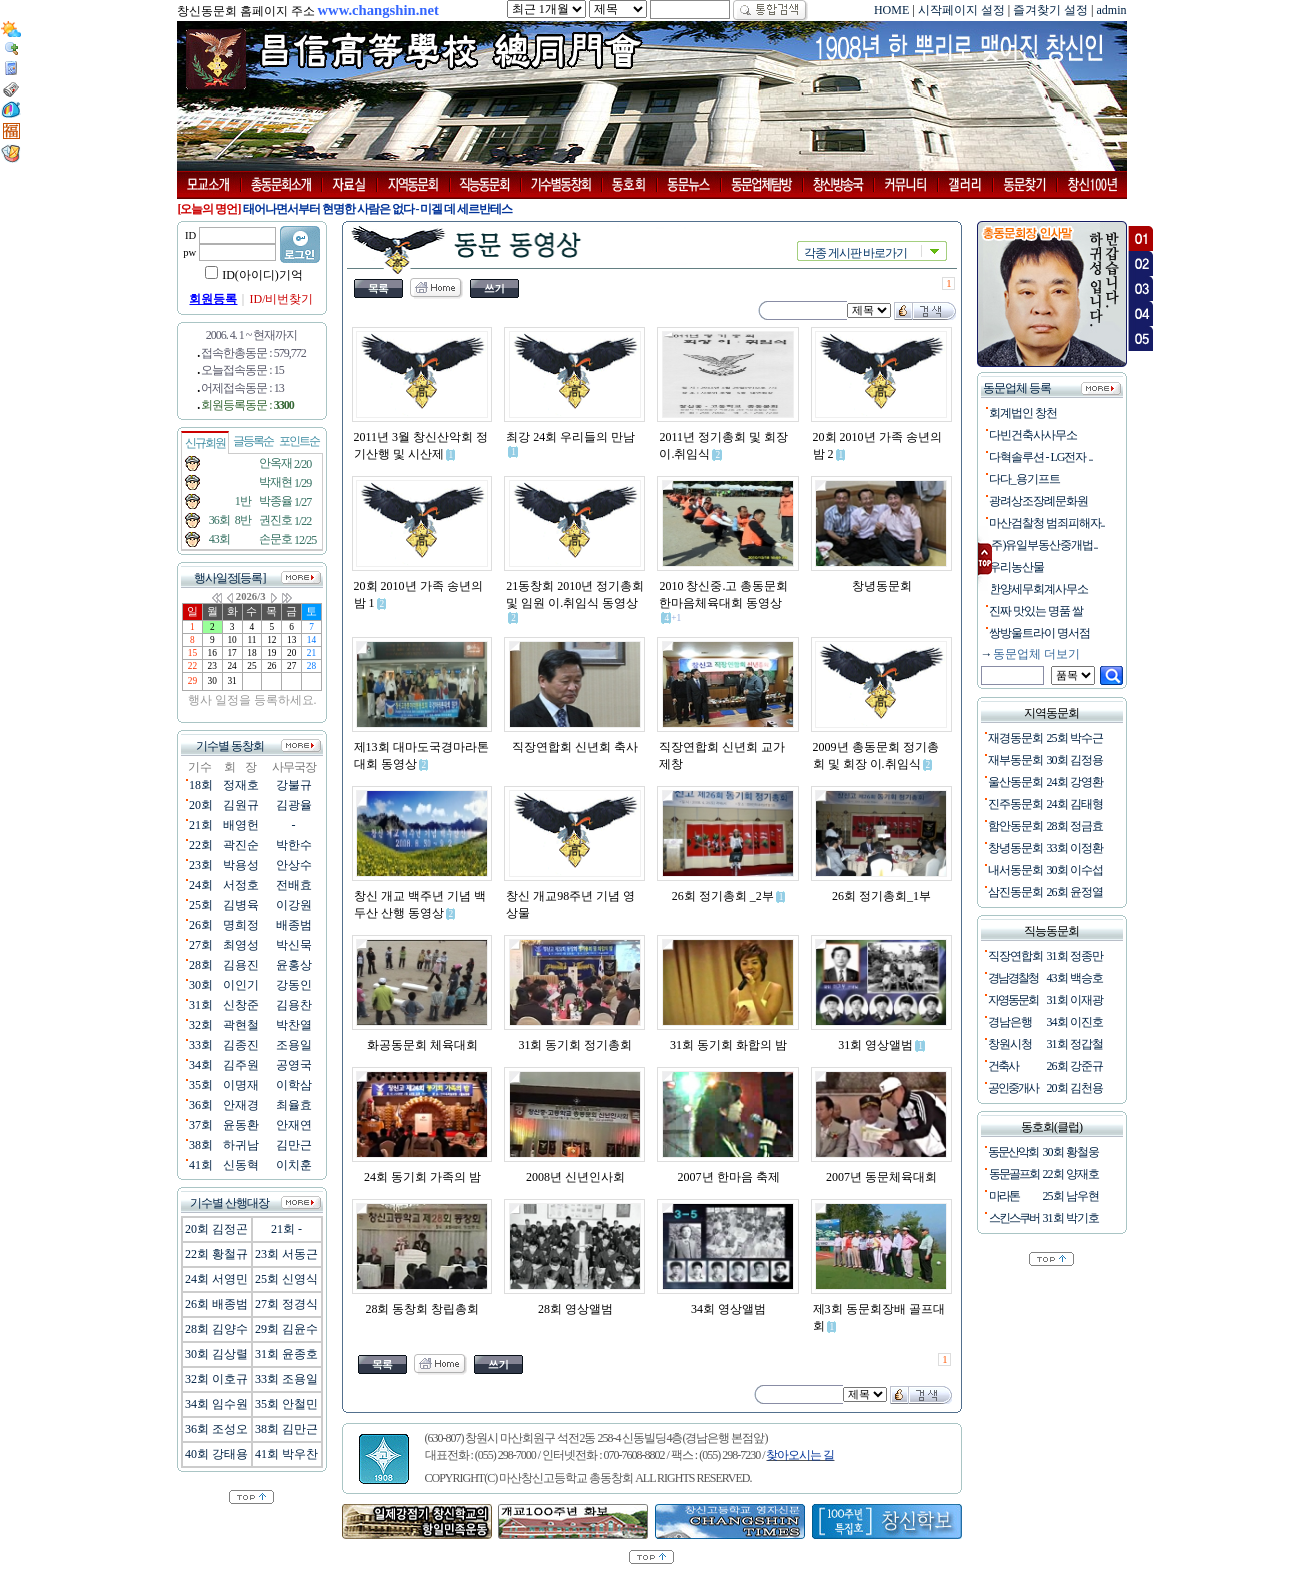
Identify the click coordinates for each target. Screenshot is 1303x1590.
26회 (201, 925)
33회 (201, 1045)
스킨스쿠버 (1014, 1218)
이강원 (294, 905)
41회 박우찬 (286, 1454)
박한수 (294, 845)
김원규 (241, 805)
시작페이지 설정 (961, 10)
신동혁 (241, 1165)
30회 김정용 (1075, 760)
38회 (201, 1145)
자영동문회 (1013, 1000)
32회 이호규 (216, 1379)
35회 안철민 (286, 1404)
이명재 (241, 1085)
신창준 (241, 1005)
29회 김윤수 (286, 1329)
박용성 (241, 865)
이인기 (241, 985)
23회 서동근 (286, 1254)
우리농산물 (1014, 567)
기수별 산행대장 (229, 1203)
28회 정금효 (1075, 826)
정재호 (241, 785)
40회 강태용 (216, 1454)
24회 (201, 885)
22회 (201, 845)
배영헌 (241, 825)
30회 (201, 985)
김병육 (241, 905)
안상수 (294, 865)
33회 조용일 (286, 1379)
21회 (201, 825)
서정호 (241, 885)
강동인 (294, 985)
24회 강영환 (1075, 782)
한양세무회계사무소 (1036, 589)
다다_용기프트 (1022, 479)
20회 (201, 805)
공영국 (294, 1065)
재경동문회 (1015, 738)
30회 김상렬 (216, 1354)
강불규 (294, 785)
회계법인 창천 (1021, 413)
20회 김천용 (1075, 1088)
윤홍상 (294, 965)
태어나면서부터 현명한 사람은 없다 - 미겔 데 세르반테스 (378, 209)
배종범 (294, 925)
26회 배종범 (216, 1304)
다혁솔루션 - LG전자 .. (1039, 457)
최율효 (294, 1105)
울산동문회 (1015, 782)
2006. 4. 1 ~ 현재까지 (252, 335)
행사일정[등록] (230, 578)
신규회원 (205, 443)
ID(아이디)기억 (262, 275)
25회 (201, 905)
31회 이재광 (1075, 1000)
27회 (201, 945)
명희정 (241, 925)
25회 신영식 (286, 1279)
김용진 (241, 965)
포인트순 (299, 441)
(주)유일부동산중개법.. (1041, 545)
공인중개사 (1013, 1088)
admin (1112, 10)
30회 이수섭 (1075, 870)
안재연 (294, 1125)
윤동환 (241, 1125)
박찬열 (294, 1025)
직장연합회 (1015, 956)
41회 (201, 1165)
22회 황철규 (216, 1254)
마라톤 (1004, 1196)
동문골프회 (1014, 1174)
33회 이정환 (1075, 848)
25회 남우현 (1071, 1196)
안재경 (241, 1105)
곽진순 (241, 845)
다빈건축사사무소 (1031, 435)
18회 (201, 785)
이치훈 (294, 1165)
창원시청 (1010, 1044)
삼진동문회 (1015, 892)
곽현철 (241, 1025)
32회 (201, 1025)
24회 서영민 (216, 1279)
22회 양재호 (1071, 1174)
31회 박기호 (1071, 1218)
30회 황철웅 (1071, 1152)
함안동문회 (1015, 826)
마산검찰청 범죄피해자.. (1045, 523)
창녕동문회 (1015, 848)
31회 (201, 1005)
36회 (201, 1105)
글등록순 (253, 441)
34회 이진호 (1075, 1022)
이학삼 (294, 1085)
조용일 (294, 1045)
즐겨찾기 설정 (1050, 10)
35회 (201, 1085)
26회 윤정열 (1075, 892)
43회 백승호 (1075, 978)
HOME (891, 10)
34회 (201, 1065)
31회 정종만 (1075, 956)
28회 (201, 965)
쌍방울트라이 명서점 (1037, 633)
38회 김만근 (286, 1429)
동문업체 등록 (1016, 388)
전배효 (294, 885)
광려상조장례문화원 (1036, 501)
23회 (201, 865)
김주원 (241, 1065)
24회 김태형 (1075, 804)
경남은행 (1010, 1022)
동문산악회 (1013, 1152)
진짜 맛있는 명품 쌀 (1034, 611)
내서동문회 (1015, 870)
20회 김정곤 (216, 1229)
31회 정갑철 (1075, 1044)
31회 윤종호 (286, 1354)
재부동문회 (1015, 760)
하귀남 (241, 1145)
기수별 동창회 (230, 746)
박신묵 (294, 945)
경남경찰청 (1013, 978)
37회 (201, 1125)
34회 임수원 (216, 1404)
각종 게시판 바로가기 (855, 253)
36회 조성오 (216, 1429)
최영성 (241, 945)
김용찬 (294, 1005)
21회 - (286, 1229)
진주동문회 (1015, 804)
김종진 (241, 1045)
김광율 (294, 805)
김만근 (294, 1145)
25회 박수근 (1075, 738)
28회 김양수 (216, 1329)
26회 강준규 (1075, 1066)
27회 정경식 (286, 1304)
